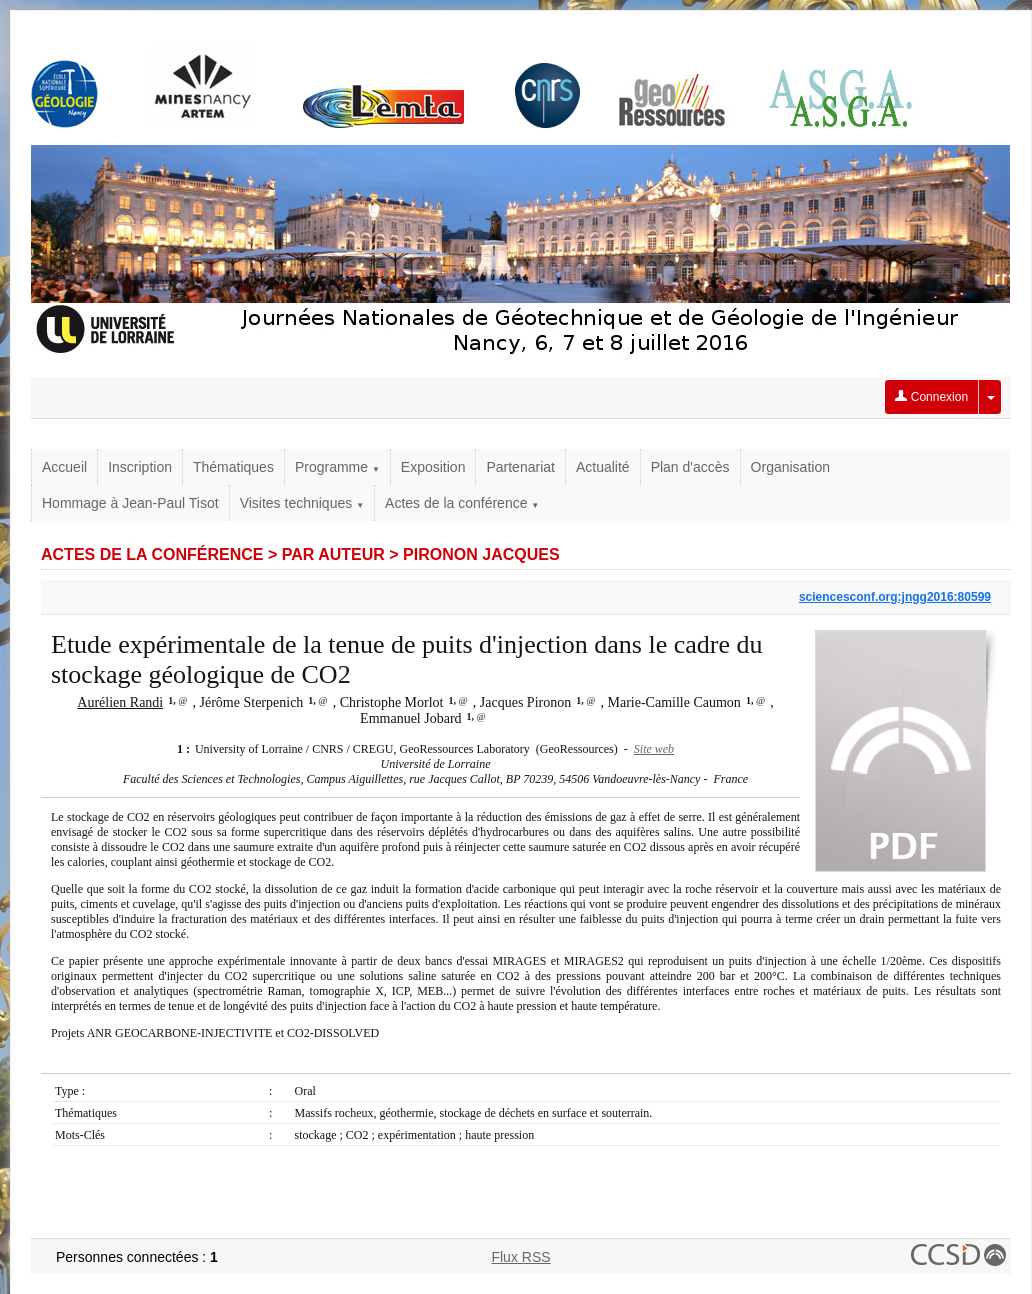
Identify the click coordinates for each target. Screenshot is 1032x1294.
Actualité (603, 467)
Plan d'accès (690, 467)
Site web (654, 749)
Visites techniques (302, 503)
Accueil (64, 467)
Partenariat (520, 467)
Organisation (790, 467)
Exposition (433, 467)
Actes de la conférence (462, 503)
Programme (337, 467)
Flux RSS (520, 1257)
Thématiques (233, 467)
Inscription (140, 467)
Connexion (931, 397)
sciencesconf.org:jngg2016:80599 (895, 597)
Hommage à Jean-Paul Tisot (130, 503)
